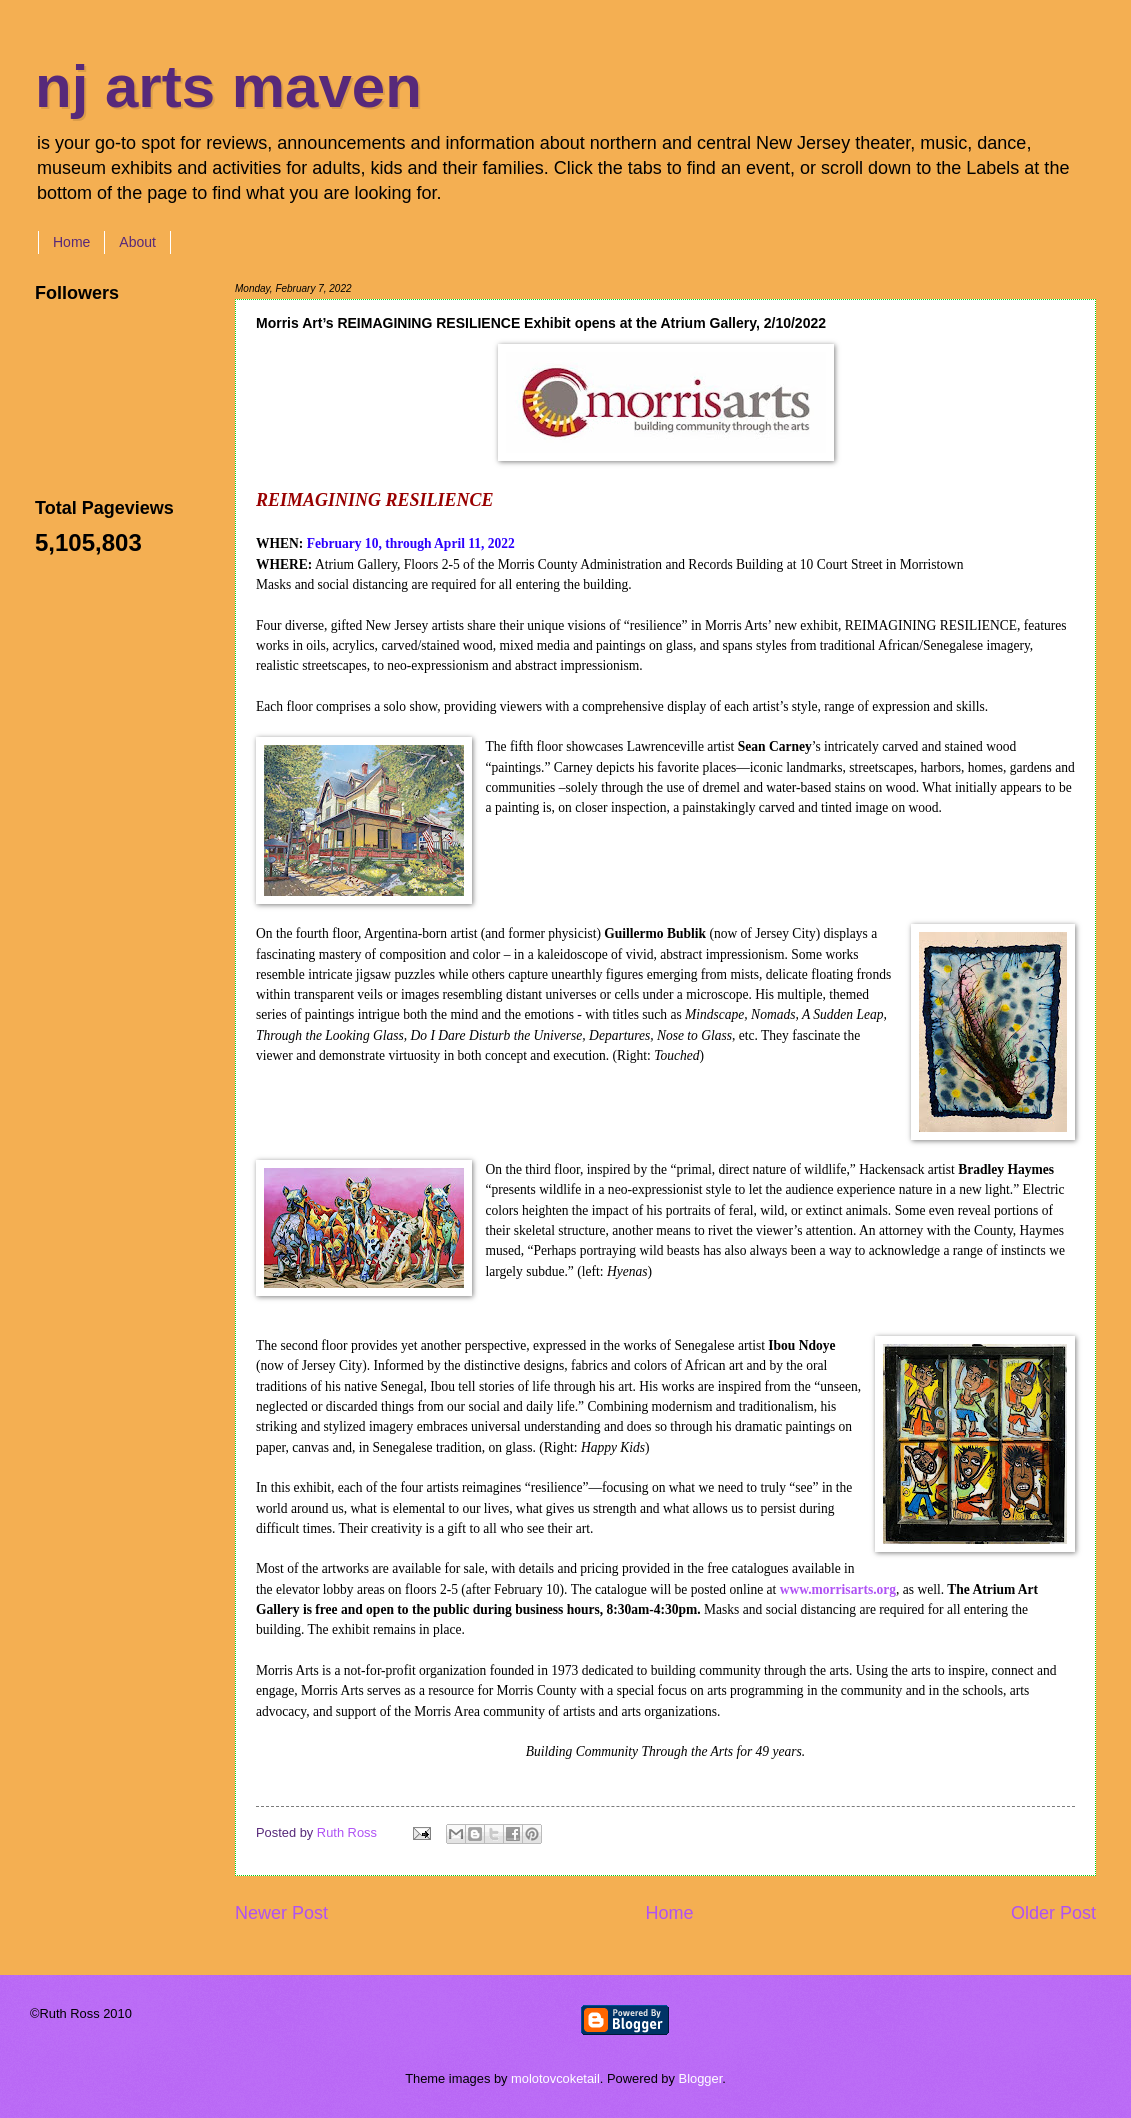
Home (71, 242)
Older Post (1053, 1913)
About (137, 242)
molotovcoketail (555, 2078)
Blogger (701, 2078)
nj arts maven (228, 86)
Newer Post (281, 1913)
